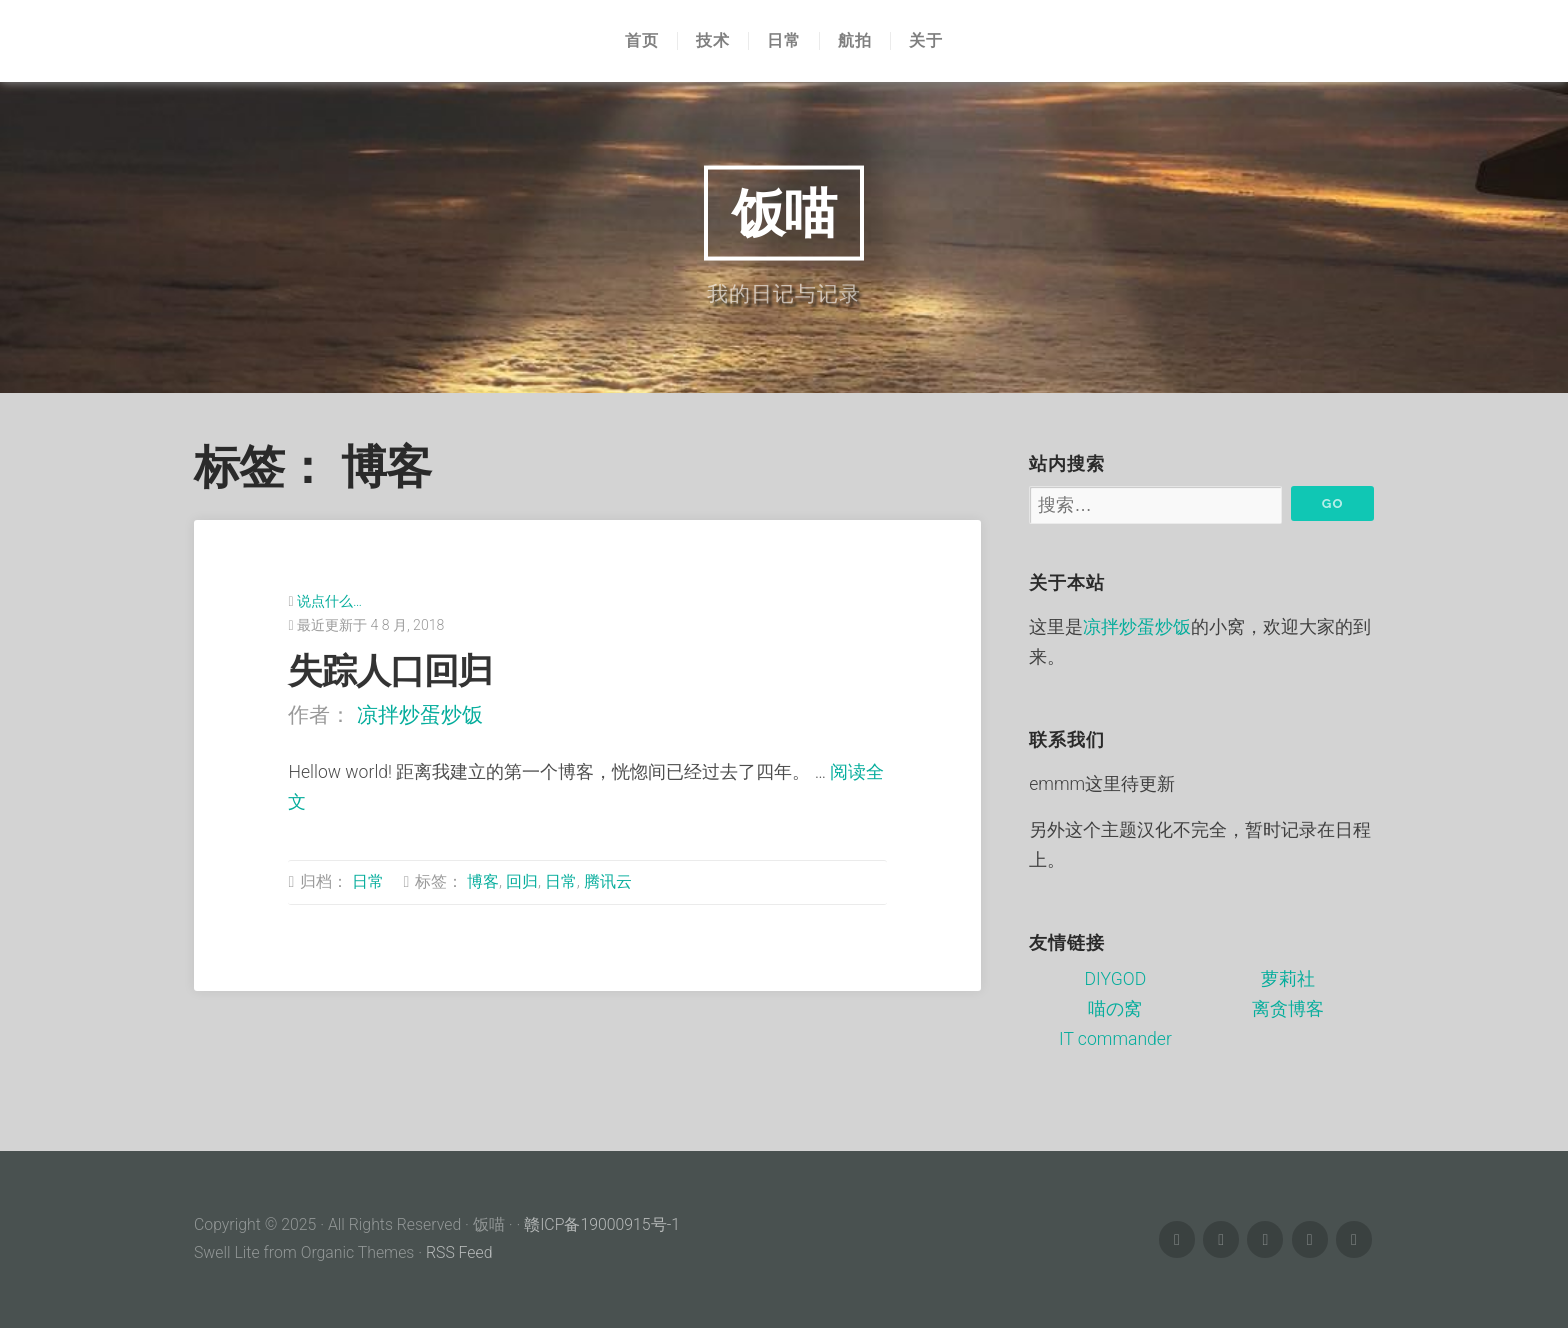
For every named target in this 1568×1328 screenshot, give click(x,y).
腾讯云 (608, 881)
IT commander (1115, 1039)
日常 (784, 41)
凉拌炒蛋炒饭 (420, 715)
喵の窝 (1115, 1009)
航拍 (855, 41)
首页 (642, 41)
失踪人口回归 (390, 670)
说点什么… (329, 601)
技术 (713, 41)
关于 (926, 41)
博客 (483, 881)
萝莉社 (1288, 979)
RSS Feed (459, 1252)
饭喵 (784, 212)
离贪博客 (1288, 1009)
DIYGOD (1116, 979)
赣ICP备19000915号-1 (602, 1224)
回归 (522, 881)
